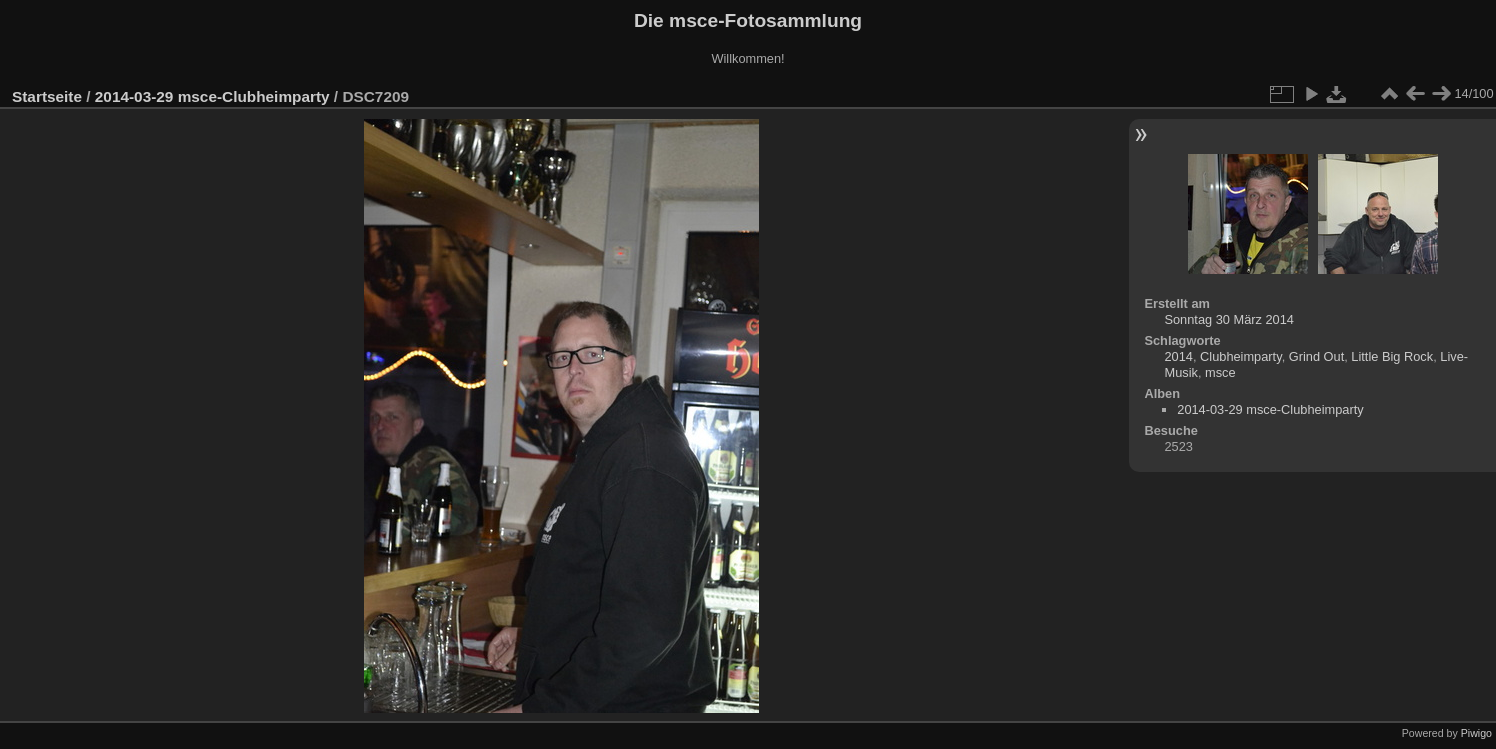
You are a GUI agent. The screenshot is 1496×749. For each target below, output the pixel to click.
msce (1220, 372)
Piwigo (1476, 733)
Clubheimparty (1241, 356)
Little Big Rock (1392, 356)
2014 (1178, 356)
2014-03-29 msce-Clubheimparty (212, 96)
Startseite (47, 96)
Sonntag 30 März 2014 (1228, 319)
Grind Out (1316, 356)
